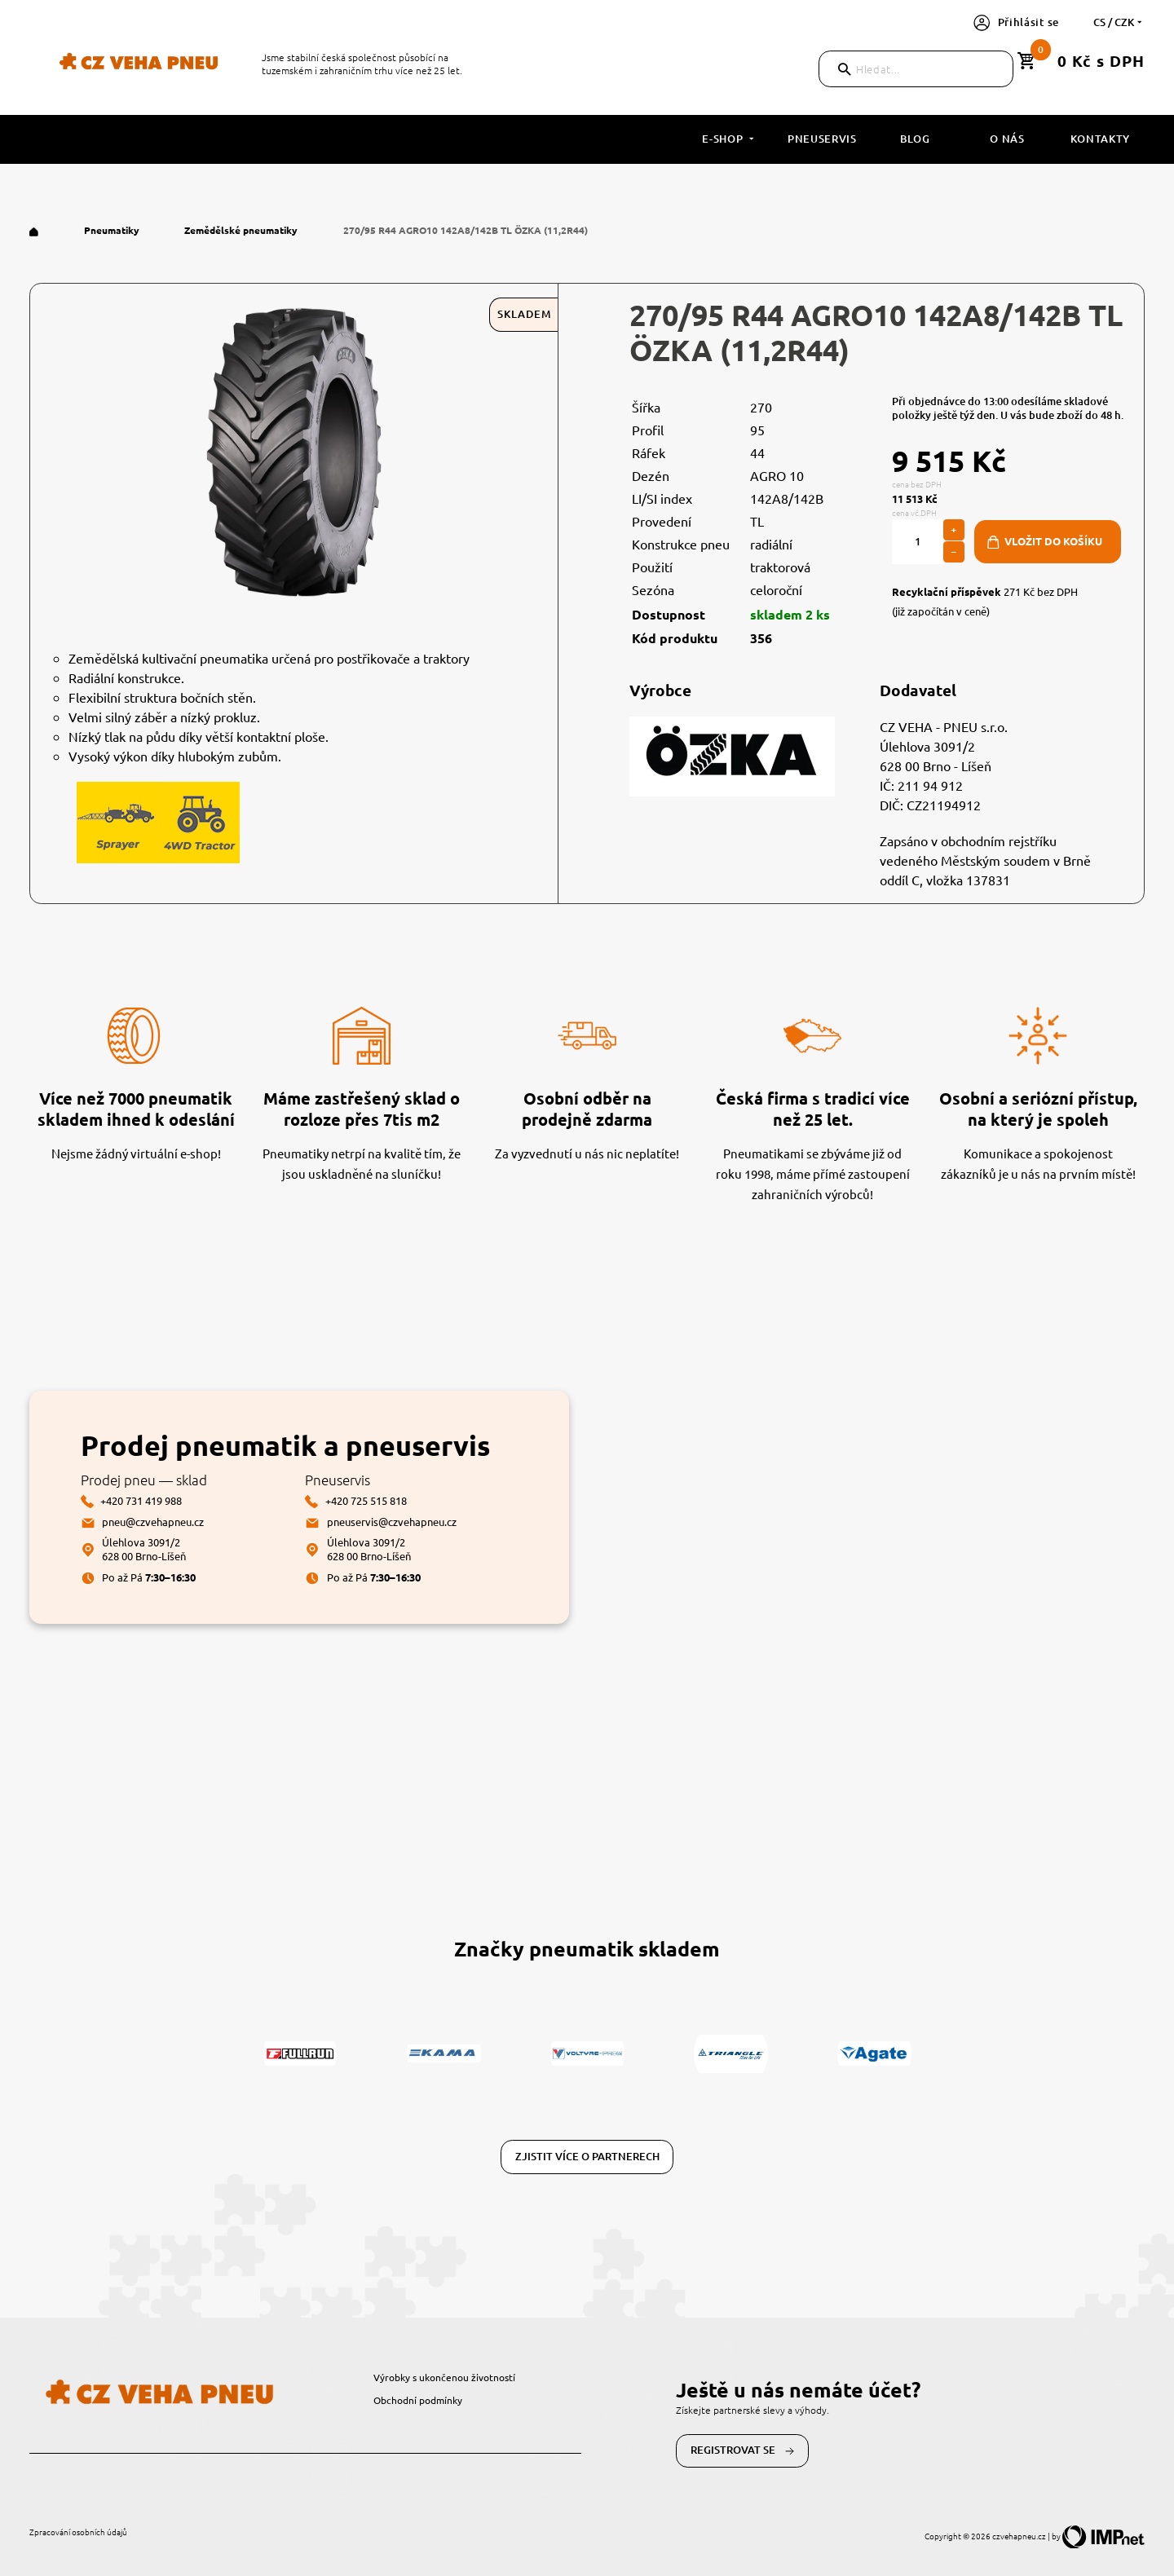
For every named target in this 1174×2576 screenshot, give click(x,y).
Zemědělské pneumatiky (242, 229)
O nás (1007, 139)
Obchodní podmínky (417, 2399)
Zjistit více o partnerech (587, 2156)
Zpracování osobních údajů (78, 2531)
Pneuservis (822, 139)
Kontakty (1100, 139)
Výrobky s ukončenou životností (444, 2377)
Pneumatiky (113, 229)
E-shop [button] (729, 139)
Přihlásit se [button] (1016, 22)
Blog (915, 139)
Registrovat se (743, 2450)
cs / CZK (1119, 22)
